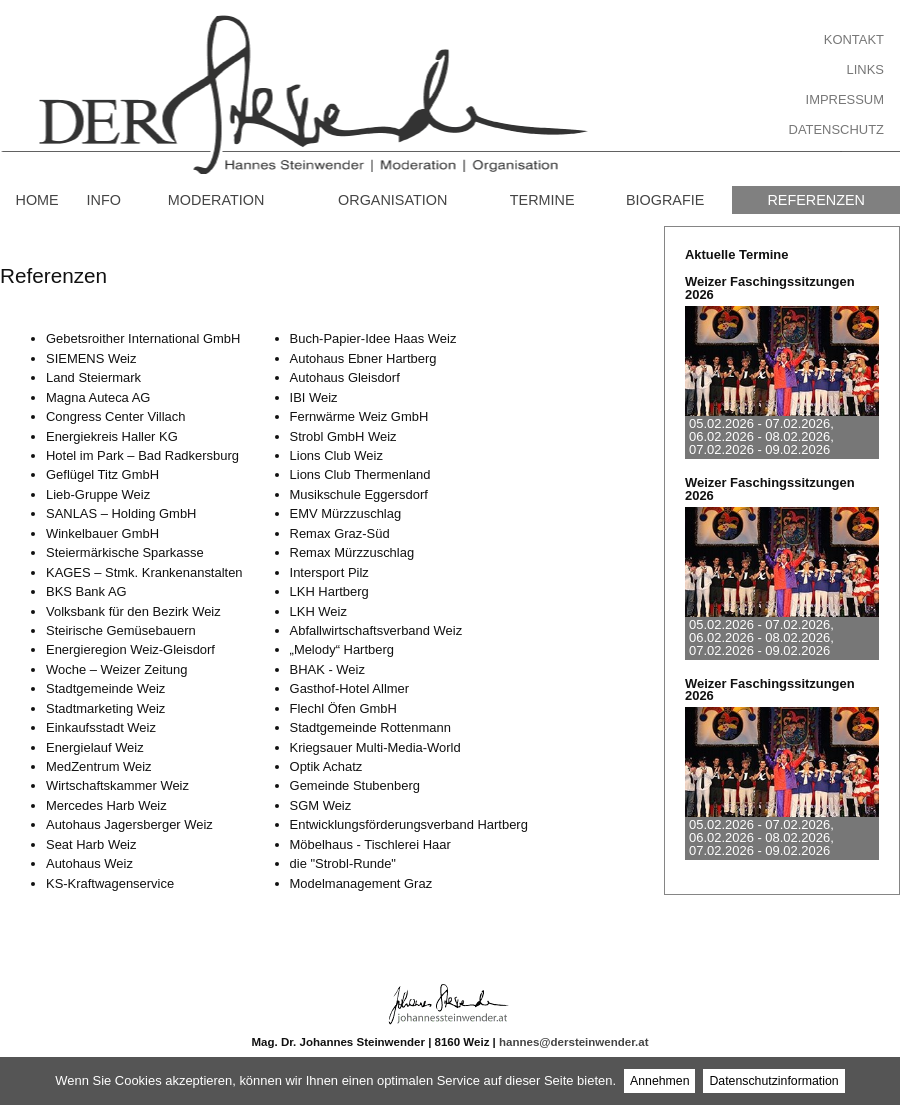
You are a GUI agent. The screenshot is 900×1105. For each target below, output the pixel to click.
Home (36, 200)
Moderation (216, 200)
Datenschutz (836, 129)
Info (104, 200)
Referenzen (816, 200)
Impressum (845, 99)
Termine (542, 200)
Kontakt (854, 39)
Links (865, 69)
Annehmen (659, 1081)
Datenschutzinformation (773, 1081)
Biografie (665, 200)
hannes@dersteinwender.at (573, 1042)
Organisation (392, 200)
